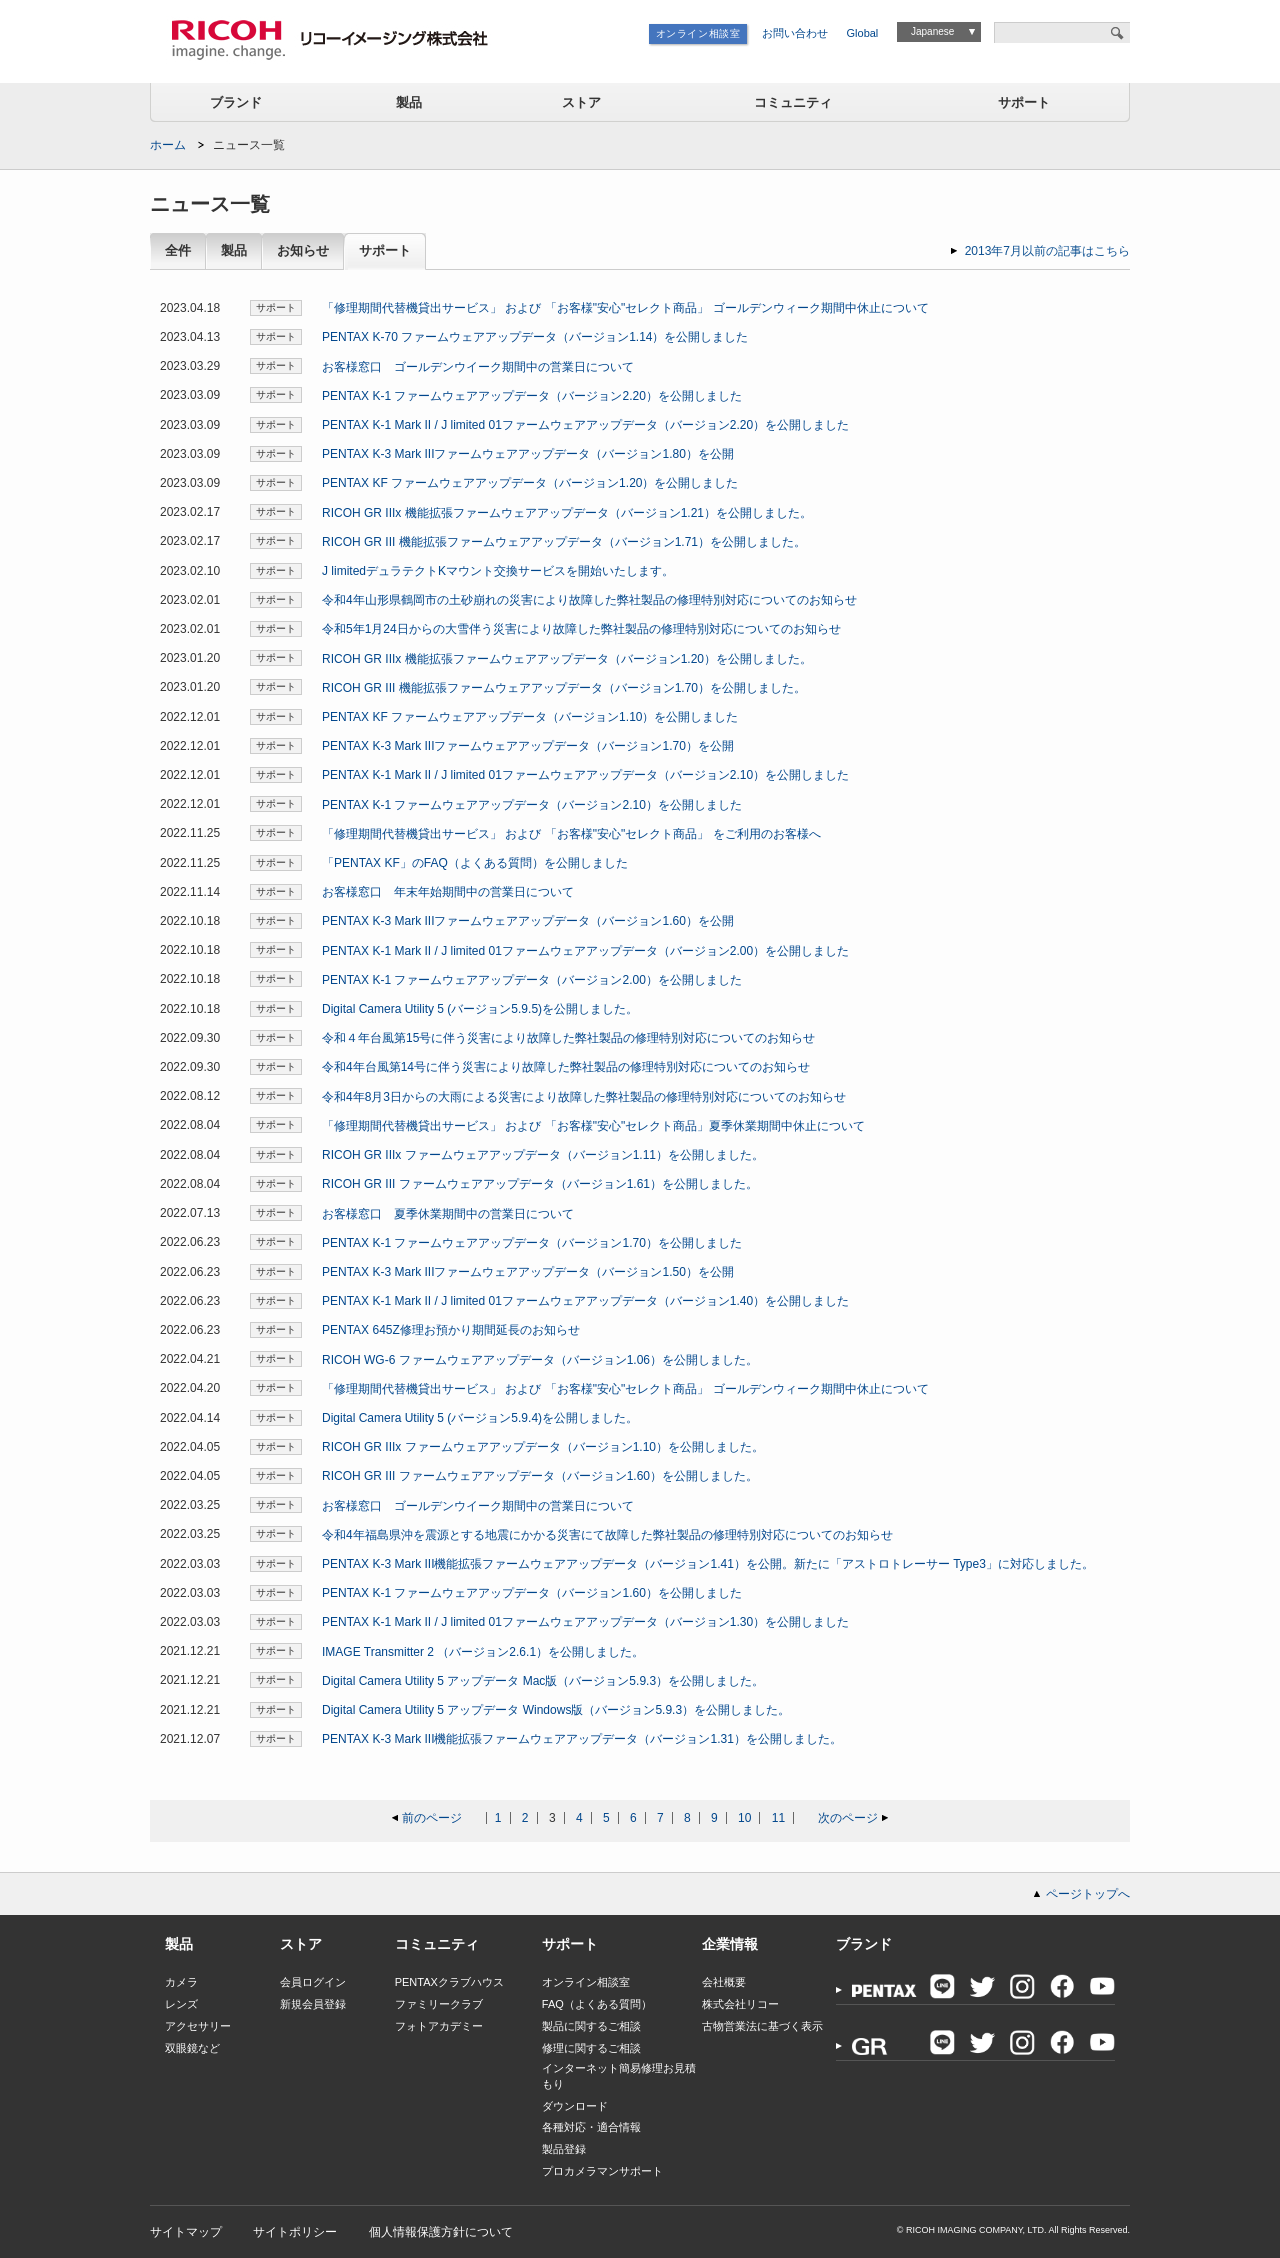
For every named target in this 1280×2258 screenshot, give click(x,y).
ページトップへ (1088, 1894)
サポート (1024, 102)
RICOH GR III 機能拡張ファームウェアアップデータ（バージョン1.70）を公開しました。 (564, 688)
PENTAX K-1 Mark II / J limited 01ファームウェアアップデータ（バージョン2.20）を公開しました (585, 425)
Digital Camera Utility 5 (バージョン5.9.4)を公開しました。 (480, 1418)
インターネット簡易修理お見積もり (619, 2075)
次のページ (848, 1818)
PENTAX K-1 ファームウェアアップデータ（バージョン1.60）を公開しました (532, 1593)
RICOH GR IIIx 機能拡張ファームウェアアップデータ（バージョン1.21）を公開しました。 (567, 513)
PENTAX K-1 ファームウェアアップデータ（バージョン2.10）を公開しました (532, 805)
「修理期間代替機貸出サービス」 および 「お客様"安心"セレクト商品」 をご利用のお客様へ (571, 834)
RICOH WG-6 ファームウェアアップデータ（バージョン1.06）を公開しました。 (540, 1360)
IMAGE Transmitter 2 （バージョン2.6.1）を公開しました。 (483, 1652)
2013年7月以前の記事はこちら (1047, 251)
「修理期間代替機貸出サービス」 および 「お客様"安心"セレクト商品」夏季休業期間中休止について (593, 1126)
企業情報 (730, 1944)
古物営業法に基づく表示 (762, 2026)
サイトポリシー (295, 2232)
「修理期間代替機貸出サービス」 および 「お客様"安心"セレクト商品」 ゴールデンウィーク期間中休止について (625, 308)
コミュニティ (793, 102)
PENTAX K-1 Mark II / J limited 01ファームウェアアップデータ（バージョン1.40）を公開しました (585, 1301)
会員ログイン (313, 1982)
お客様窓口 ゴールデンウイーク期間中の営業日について (478, 367)
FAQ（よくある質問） (597, 2004)
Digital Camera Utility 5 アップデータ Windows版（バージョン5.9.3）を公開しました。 (556, 1710)
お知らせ (303, 251)
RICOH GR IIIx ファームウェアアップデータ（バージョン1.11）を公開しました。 (543, 1155)
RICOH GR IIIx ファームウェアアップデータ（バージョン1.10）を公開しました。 (543, 1447)
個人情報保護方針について (441, 2232)
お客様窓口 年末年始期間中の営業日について (448, 892)
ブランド (236, 102)
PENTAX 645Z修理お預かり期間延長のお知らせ (451, 1330)
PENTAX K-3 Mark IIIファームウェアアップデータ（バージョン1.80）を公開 (528, 454)
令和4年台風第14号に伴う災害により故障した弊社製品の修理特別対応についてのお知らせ (566, 1067)
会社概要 (724, 1982)
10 (744, 1818)
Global (863, 33)
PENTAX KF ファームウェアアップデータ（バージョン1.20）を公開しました (530, 483)
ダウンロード (575, 2106)
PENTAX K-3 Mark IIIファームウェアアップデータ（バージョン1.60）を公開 (528, 921)
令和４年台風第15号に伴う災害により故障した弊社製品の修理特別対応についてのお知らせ (568, 1038)
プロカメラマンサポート (602, 2171)
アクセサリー (198, 2026)
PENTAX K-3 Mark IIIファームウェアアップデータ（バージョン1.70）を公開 (528, 746)
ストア (581, 102)
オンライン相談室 (698, 33)
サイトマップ (186, 2232)
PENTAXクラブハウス (449, 1982)
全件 (178, 251)
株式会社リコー (740, 2004)
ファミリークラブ (439, 2004)
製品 (409, 102)
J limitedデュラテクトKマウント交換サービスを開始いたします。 (498, 571)
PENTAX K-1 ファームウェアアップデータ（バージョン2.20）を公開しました (532, 396)
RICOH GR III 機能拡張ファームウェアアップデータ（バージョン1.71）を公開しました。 (564, 542)
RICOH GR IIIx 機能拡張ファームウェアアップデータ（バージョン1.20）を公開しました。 (567, 659)
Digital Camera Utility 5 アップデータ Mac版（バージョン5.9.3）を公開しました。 (543, 1681)
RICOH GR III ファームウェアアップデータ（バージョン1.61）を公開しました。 (540, 1184)
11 (778, 1818)
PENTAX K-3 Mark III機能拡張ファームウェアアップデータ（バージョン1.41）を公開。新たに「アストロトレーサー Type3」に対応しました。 (708, 1564)
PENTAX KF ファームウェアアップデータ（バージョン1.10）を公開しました (530, 717)
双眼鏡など (192, 2048)
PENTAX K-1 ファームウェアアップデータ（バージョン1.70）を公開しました (532, 1243)
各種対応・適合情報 (591, 2127)
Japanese (932, 31)
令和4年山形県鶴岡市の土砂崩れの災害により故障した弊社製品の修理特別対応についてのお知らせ (589, 600)
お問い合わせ (795, 33)
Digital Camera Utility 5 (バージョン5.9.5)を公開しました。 (480, 1009)
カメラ (181, 1982)
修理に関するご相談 (591, 2048)
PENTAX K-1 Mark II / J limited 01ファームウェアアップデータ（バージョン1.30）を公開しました (585, 1622)
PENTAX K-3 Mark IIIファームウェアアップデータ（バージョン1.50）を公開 (528, 1272)
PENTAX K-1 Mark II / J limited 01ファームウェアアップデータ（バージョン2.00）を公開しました (585, 951)
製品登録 (564, 2149)
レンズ (181, 2004)
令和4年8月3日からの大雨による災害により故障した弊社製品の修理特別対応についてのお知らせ (584, 1097)
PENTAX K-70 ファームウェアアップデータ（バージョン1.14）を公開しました (535, 337)
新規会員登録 (313, 2004)
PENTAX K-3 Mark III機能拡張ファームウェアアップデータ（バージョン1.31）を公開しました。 (582, 1739)
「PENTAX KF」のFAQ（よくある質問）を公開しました (475, 863)
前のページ (432, 1818)
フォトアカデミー (439, 2026)
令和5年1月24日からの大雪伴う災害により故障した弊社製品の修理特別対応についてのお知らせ (581, 629)
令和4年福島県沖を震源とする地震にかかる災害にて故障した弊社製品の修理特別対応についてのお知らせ (607, 1535)
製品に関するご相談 (591, 2026)
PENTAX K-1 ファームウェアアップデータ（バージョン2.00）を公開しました (532, 980)
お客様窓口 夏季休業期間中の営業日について (448, 1214)
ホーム (168, 145)
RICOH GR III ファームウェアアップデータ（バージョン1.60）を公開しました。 (540, 1476)
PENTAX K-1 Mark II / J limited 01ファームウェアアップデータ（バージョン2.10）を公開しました (585, 775)
